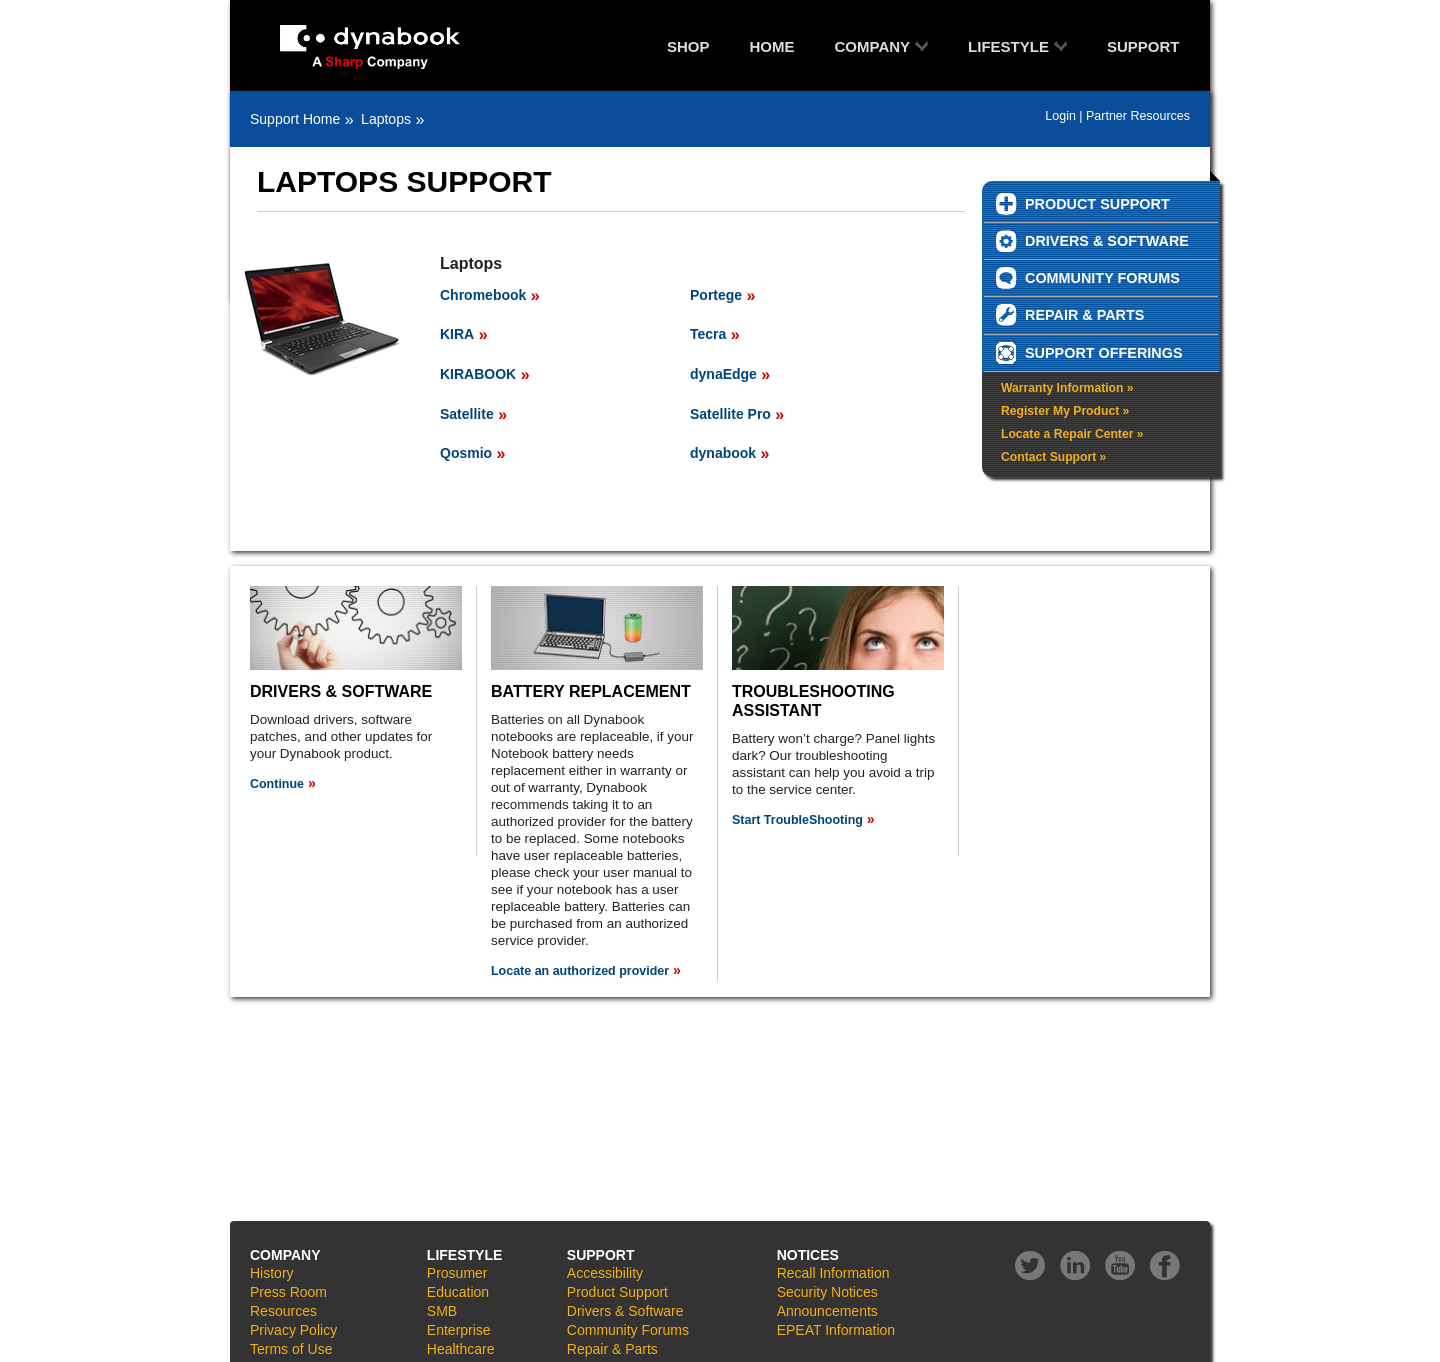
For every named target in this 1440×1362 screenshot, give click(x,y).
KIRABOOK (478, 374)
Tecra (708, 334)
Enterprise (459, 1330)
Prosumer (457, 1273)
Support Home (295, 119)
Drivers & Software (625, 1311)
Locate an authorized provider (580, 971)
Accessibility (605, 1273)
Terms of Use (291, 1349)
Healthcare (461, 1349)
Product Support (617, 1292)
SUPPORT (1143, 46)
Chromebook (483, 295)
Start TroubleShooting (797, 820)
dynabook (723, 453)
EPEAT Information (836, 1330)
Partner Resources (1138, 116)
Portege (716, 295)
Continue (277, 784)
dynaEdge (723, 374)
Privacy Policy (293, 1330)
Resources (283, 1311)
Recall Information (833, 1273)
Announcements (827, 1311)
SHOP (688, 46)
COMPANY (873, 46)
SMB (442, 1311)
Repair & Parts (612, 1349)
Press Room (288, 1292)
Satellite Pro (730, 414)
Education (458, 1292)
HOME (772, 46)
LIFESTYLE (1008, 46)
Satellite (467, 414)
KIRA (457, 334)
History (272, 1273)
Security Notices (827, 1292)
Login (1060, 116)
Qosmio (466, 453)
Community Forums (628, 1330)
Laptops (386, 119)
